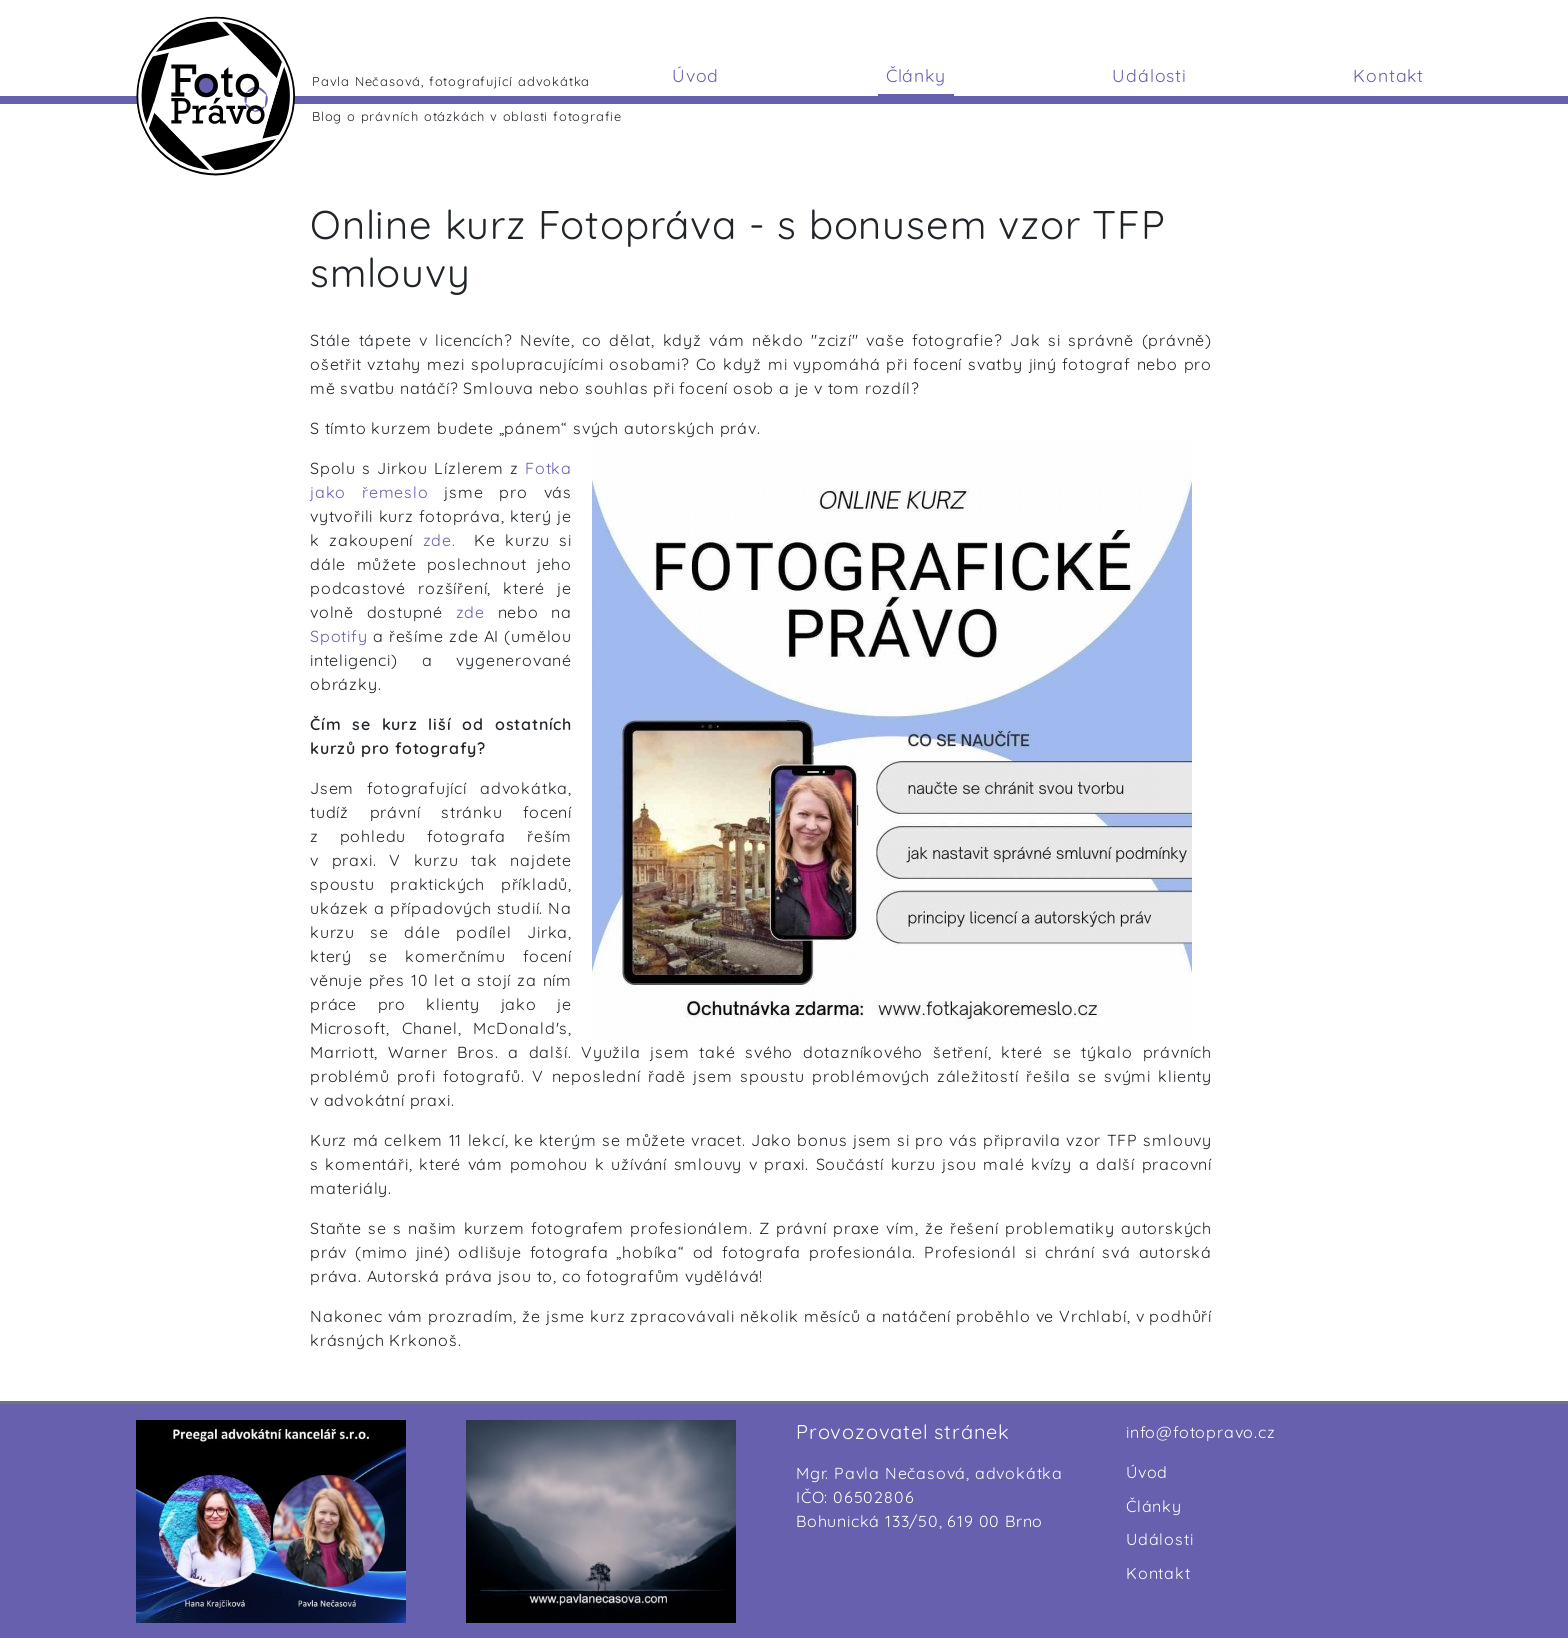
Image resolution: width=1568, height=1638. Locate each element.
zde (477, 612)
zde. (439, 540)
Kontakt (1388, 75)
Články (916, 75)
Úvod (695, 75)
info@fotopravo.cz (1201, 1432)
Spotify (339, 636)
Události (1149, 75)
